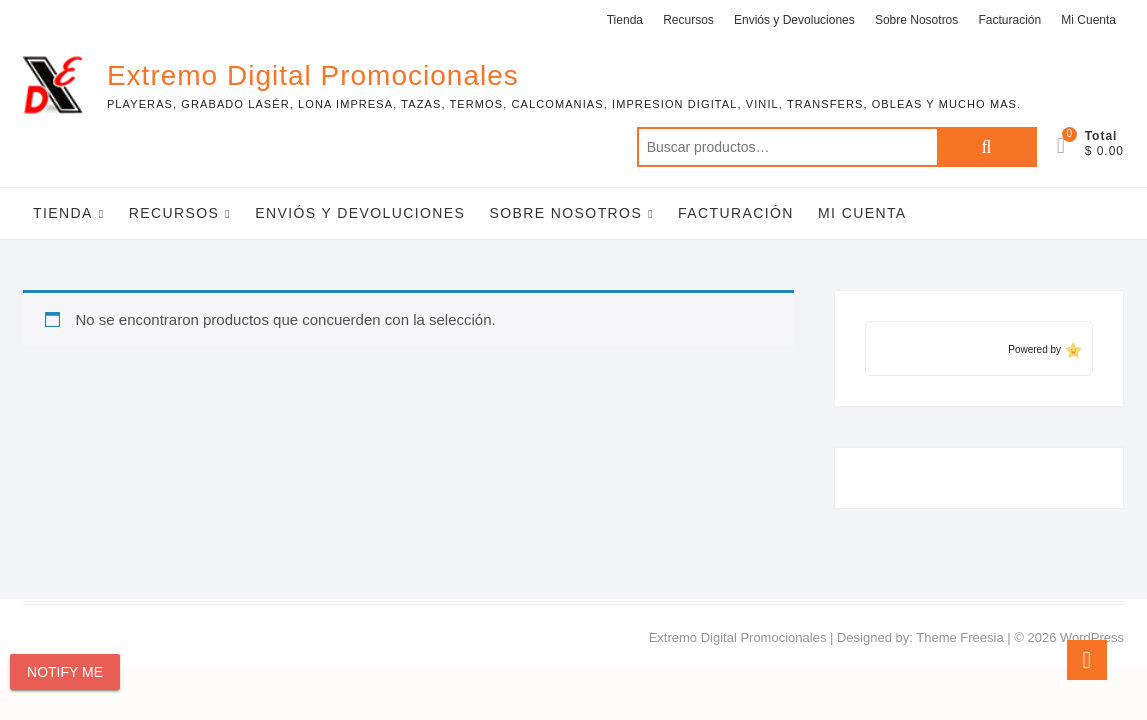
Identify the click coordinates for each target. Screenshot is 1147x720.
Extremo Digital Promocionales (313, 75)
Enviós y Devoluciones (794, 20)
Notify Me (65, 672)
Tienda (625, 20)
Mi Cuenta (1088, 20)
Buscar (987, 147)
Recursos (688, 20)
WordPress (1092, 637)
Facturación (1009, 20)
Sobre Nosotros (916, 20)
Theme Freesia (959, 637)
